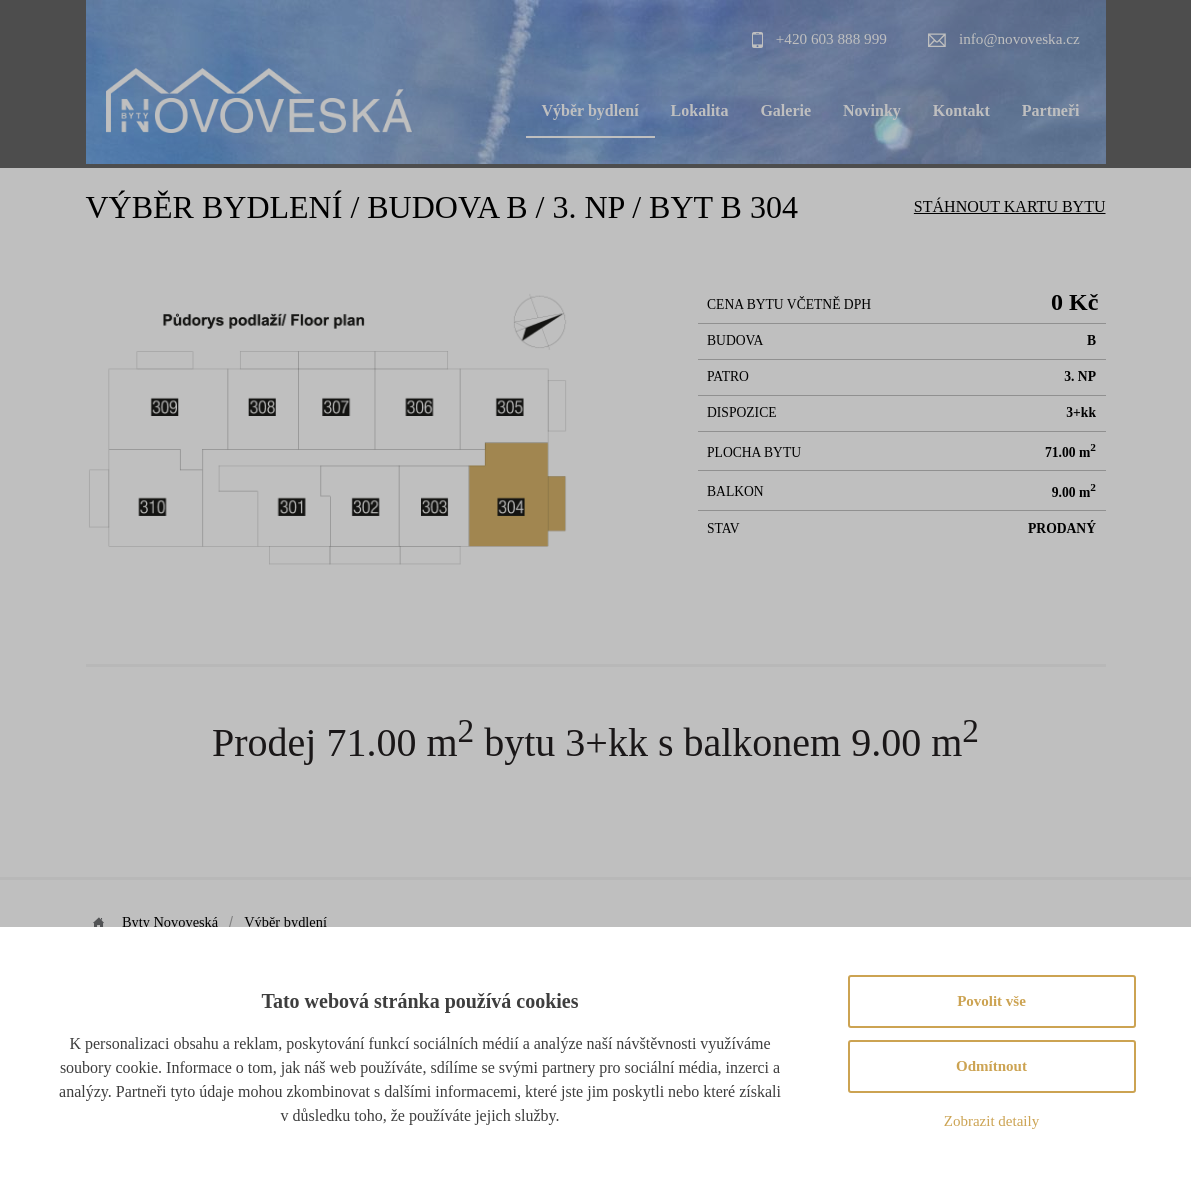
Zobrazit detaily (991, 1121)
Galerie (785, 110)
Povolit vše (991, 1001)
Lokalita (700, 110)
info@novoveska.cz (1019, 38)
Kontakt (961, 110)
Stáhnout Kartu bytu (1010, 206)
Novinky (872, 110)
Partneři (1051, 110)
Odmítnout (991, 1066)
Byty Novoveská (172, 922)
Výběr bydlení (590, 110)
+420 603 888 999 (831, 38)
